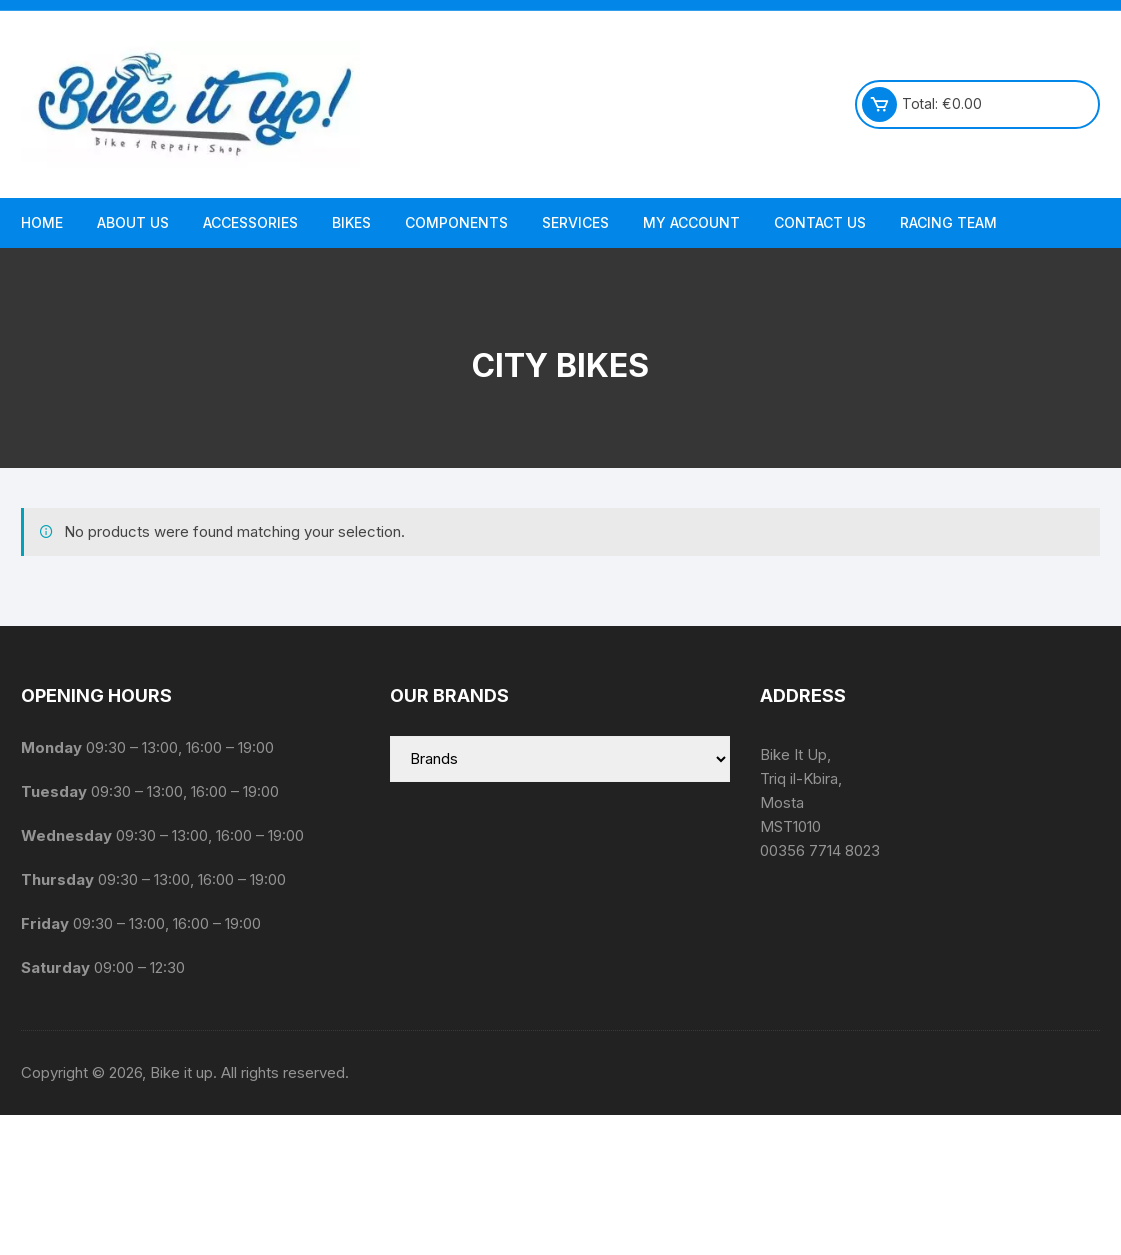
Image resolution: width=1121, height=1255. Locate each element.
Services (575, 222)
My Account (691, 222)
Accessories (250, 222)
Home (42, 222)
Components (456, 222)
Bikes (351, 222)
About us (133, 222)
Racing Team (948, 222)
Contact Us (820, 222)
